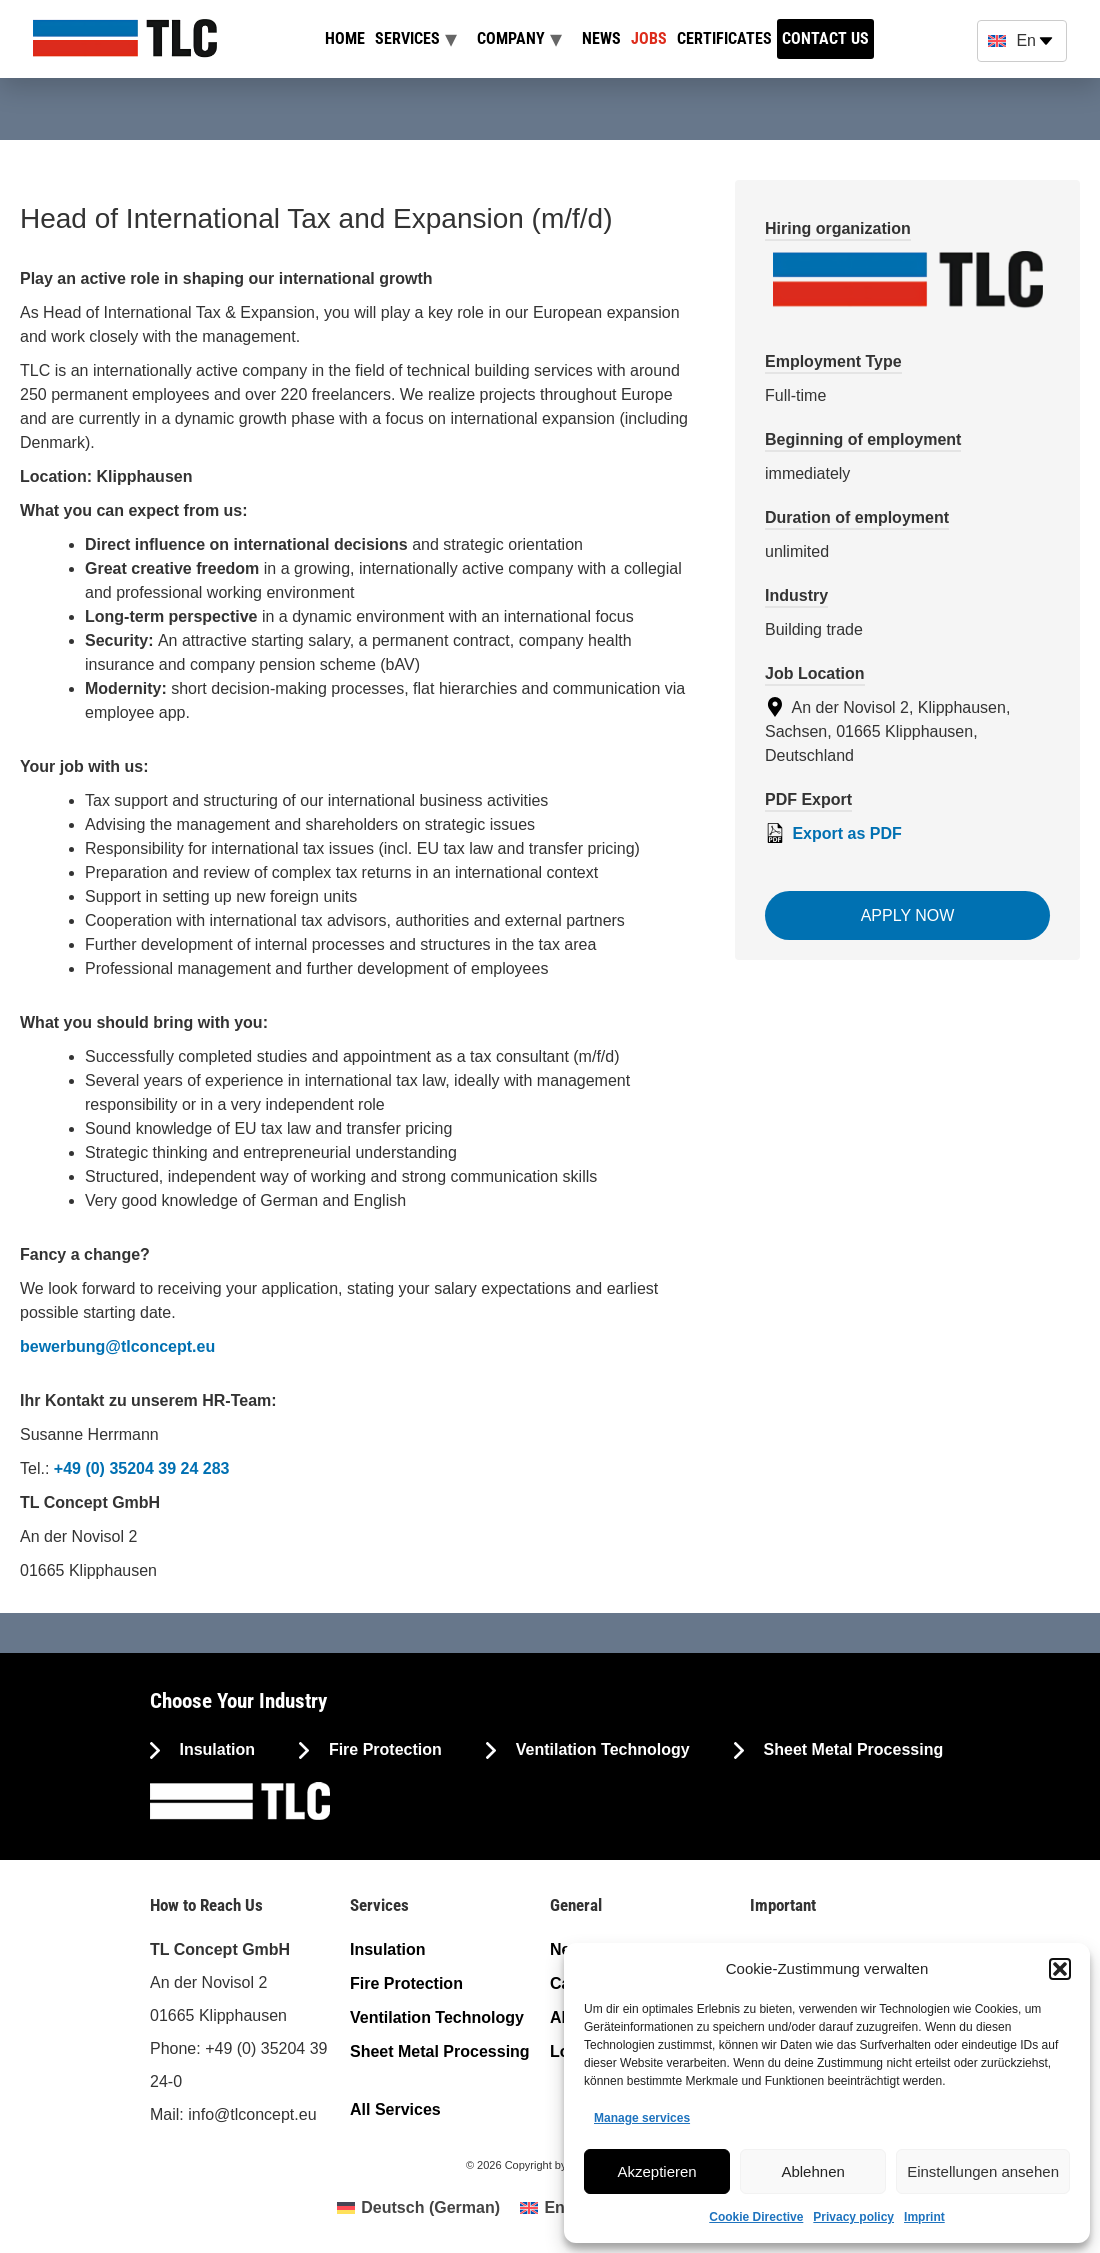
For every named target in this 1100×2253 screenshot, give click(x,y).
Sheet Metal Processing (851, 1749)
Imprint (924, 2217)
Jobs (649, 38)
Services (407, 38)
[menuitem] (418, 2208)
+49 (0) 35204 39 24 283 (142, 1468)
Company (511, 38)
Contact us (825, 38)
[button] (1060, 1969)
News (601, 38)
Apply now (908, 915)
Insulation (215, 1749)
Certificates (724, 38)
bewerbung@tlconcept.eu (117, 1346)
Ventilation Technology (600, 1749)
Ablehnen (812, 2171)
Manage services (642, 2118)
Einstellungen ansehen (983, 2171)
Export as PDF (833, 833)
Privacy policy (853, 2217)
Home (345, 38)
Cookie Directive (756, 2217)
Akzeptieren (656, 2171)
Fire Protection (382, 1749)
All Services (395, 2109)
